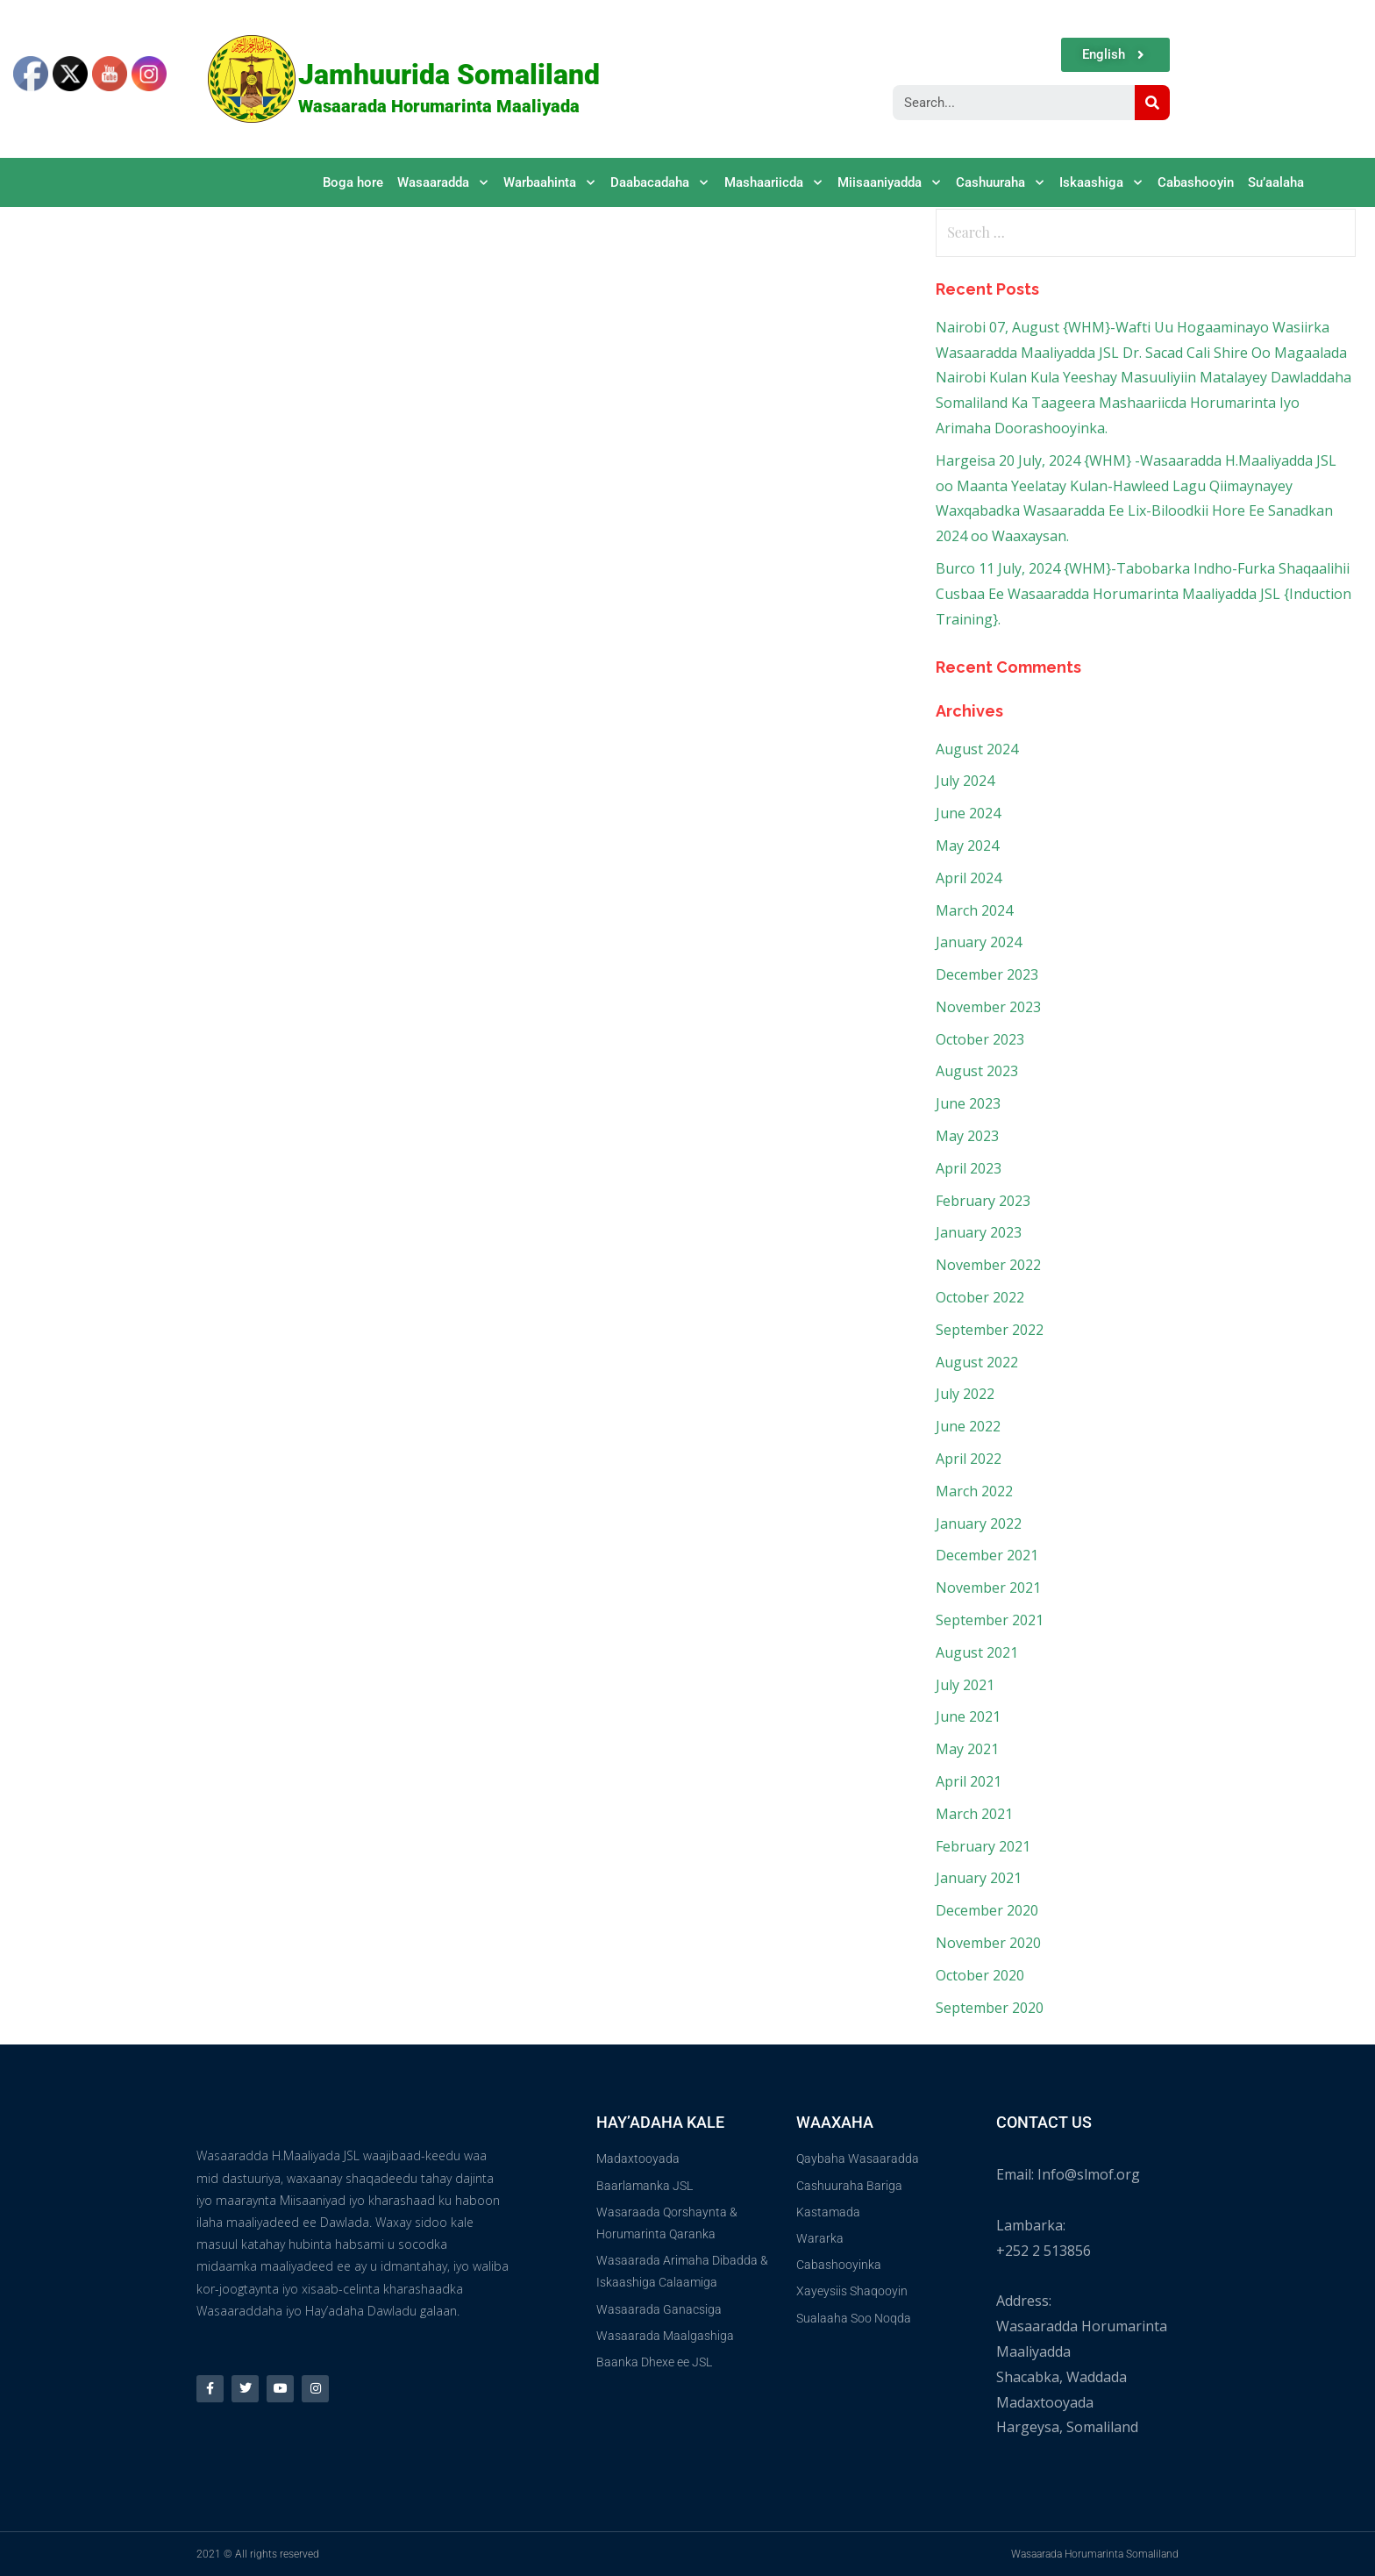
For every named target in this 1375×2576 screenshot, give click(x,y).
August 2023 (977, 1071)
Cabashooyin (1196, 182)
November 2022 (988, 1264)
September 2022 (990, 1329)
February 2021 (983, 1846)
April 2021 (968, 1781)
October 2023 (980, 1039)
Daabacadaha (659, 182)
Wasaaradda (443, 182)
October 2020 (980, 1975)
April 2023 (968, 1168)
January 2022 (979, 1523)
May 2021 (967, 1749)
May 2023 (967, 1135)
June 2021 (968, 1716)
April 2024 (968, 878)
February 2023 (983, 1200)
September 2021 (990, 1620)
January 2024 (979, 942)
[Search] (1152, 102)
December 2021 (987, 1555)
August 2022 (977, 1362)
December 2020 (987, 1910)
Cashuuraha (1000, 182)
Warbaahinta (549, 182)
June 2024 (968, 813)
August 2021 (977, 1652)
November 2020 (988, 1942)
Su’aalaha (1276, 182)
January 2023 (979, 1232)
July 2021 (965, 1685)
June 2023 (968, 1103)
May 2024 (967, 845)
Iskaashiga (1101, 182)
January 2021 (979, 1877)
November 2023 (988, 1007)
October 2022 (980, 1297)
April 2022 (968, 1458)
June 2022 (968, 1426)
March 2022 (974, 1491)
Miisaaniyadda (889, 182)
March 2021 (974, 1813)
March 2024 (974, 910)
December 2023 (987, 974)
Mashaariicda (773, 182)
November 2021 (988, 1587)
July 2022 (965, 1393)
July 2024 (965, 780)
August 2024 (977, 749)
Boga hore (353, 182)
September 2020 (990, 2007)
